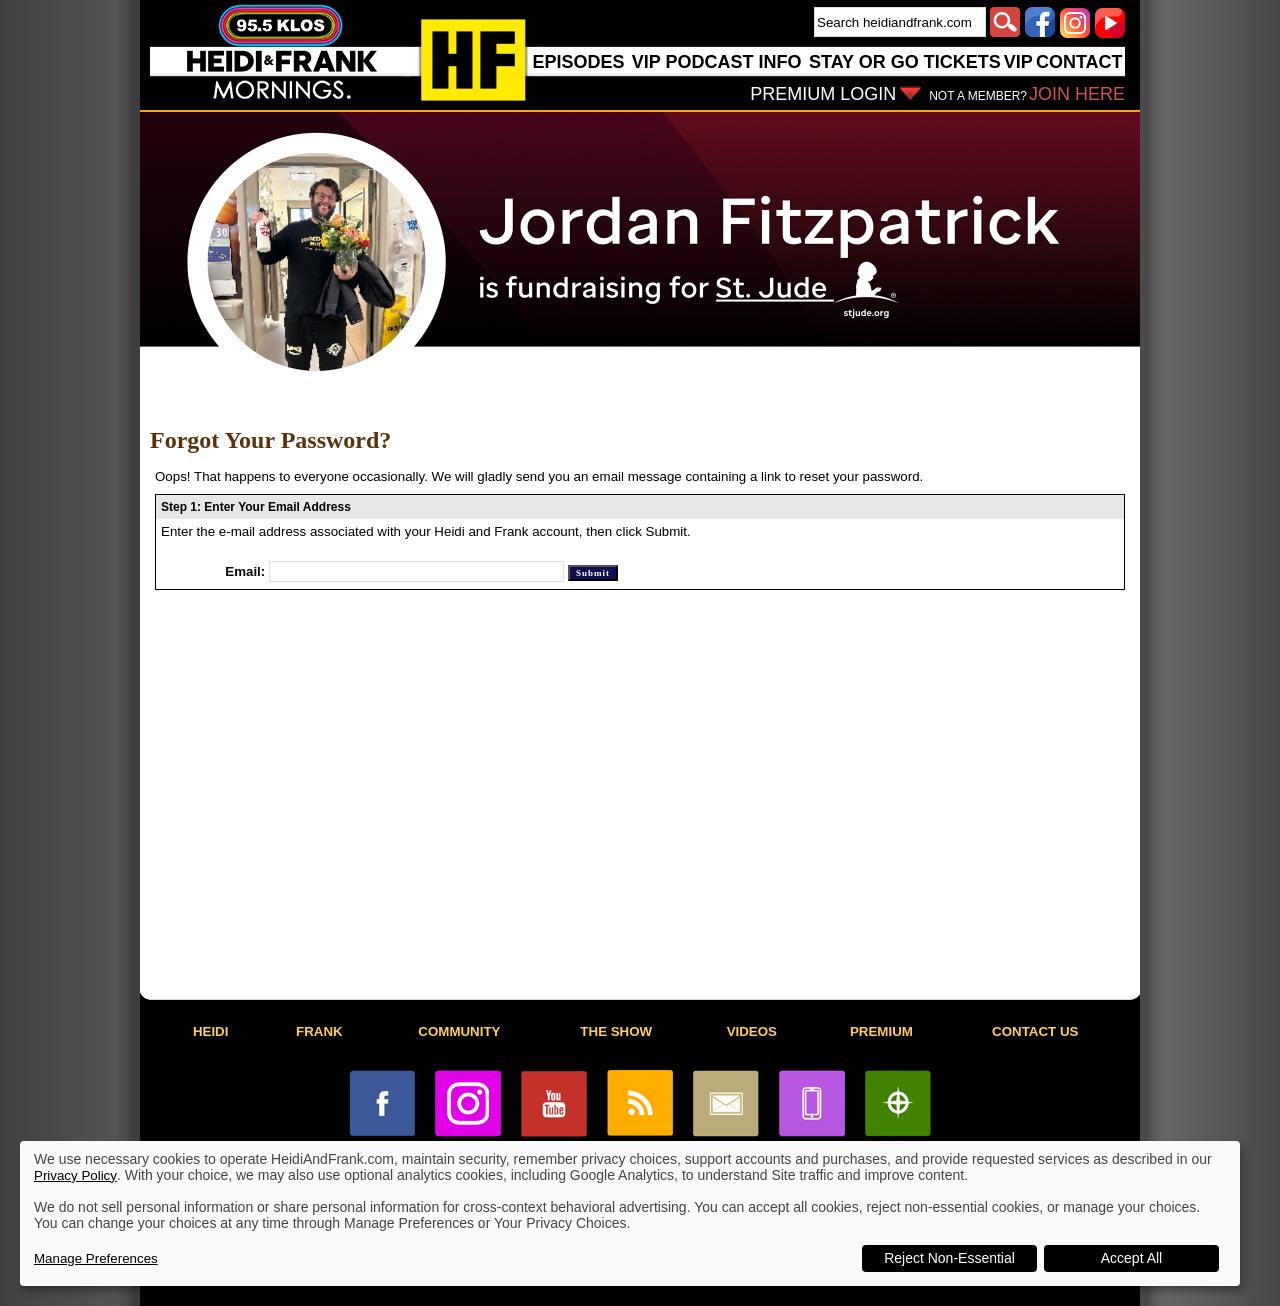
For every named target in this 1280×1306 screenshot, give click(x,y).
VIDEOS (752, 1031)
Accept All (1131, 1258)
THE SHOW (616, 1031)
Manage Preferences (96, 1258)
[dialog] (630, 1213)
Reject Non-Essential (949, 1258)
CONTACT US (1035, 1031)
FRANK (319, 1031)
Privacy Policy (75, 1175)
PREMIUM (881, 1031)
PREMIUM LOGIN (823, 94)
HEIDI (211, 1031)
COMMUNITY (459, 1031)
